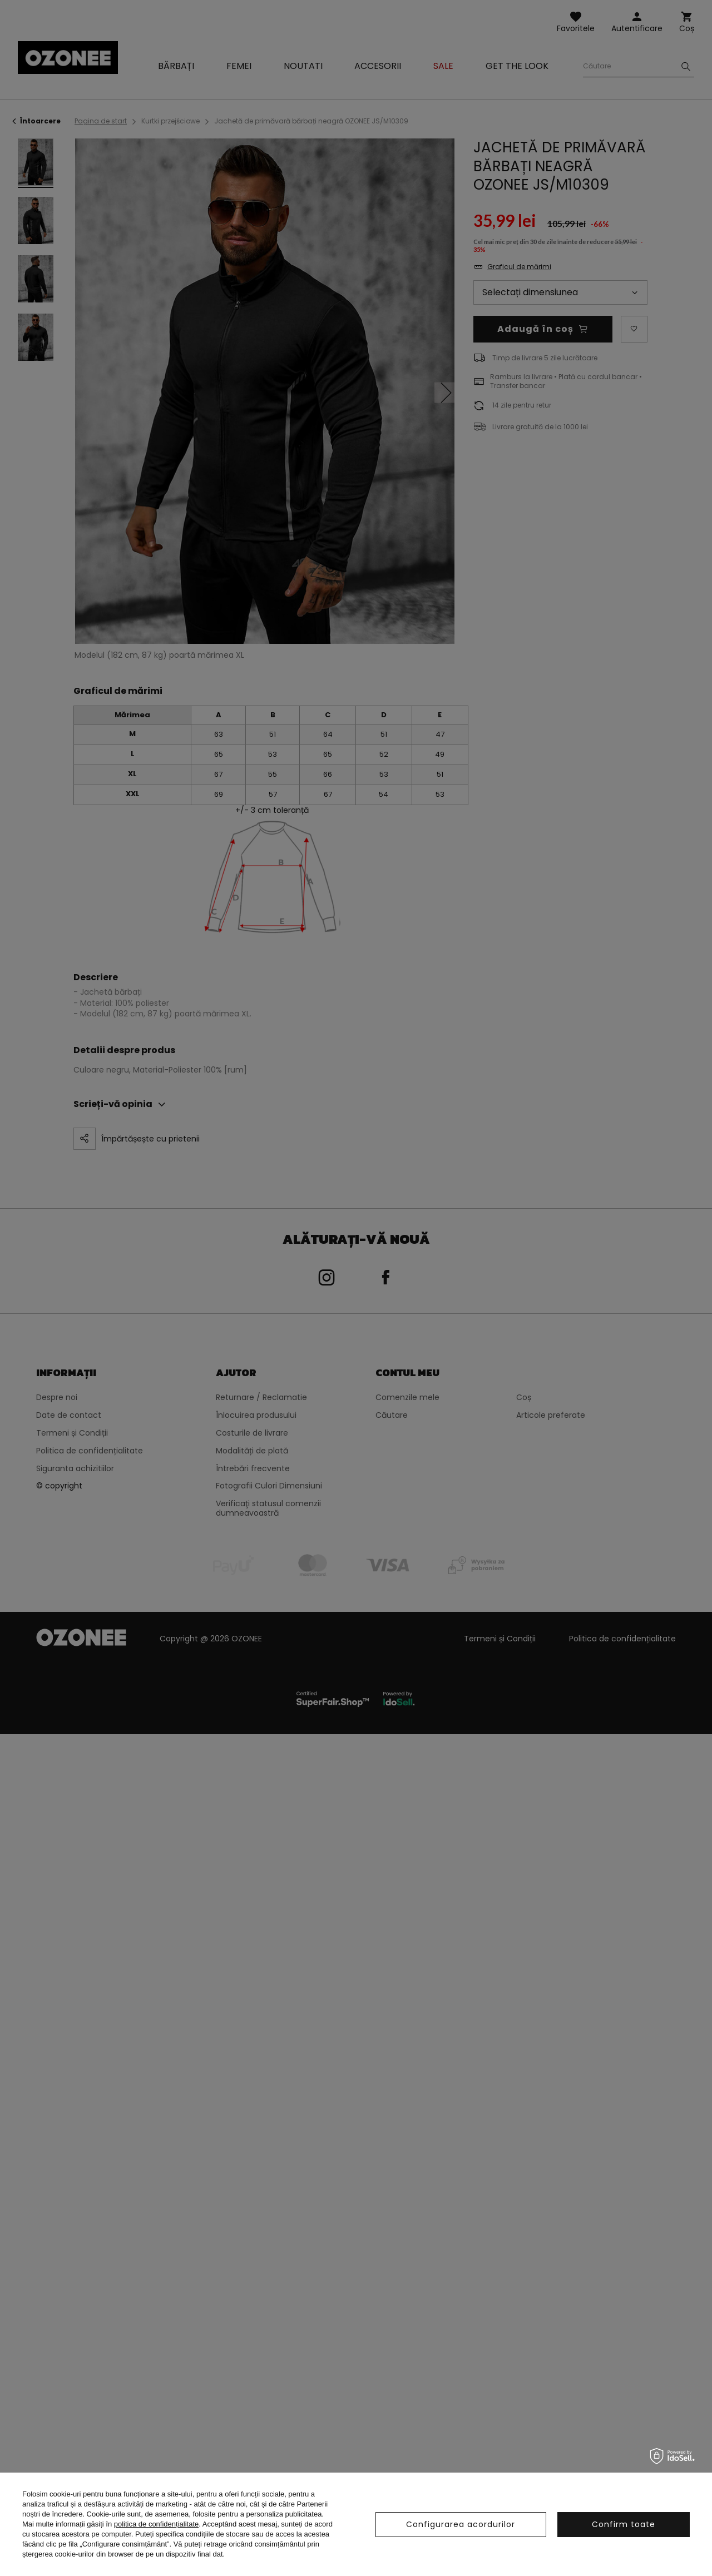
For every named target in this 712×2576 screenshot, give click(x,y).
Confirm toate (623, 2524)
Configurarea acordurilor (460, 2524)
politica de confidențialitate (156, 2524)
